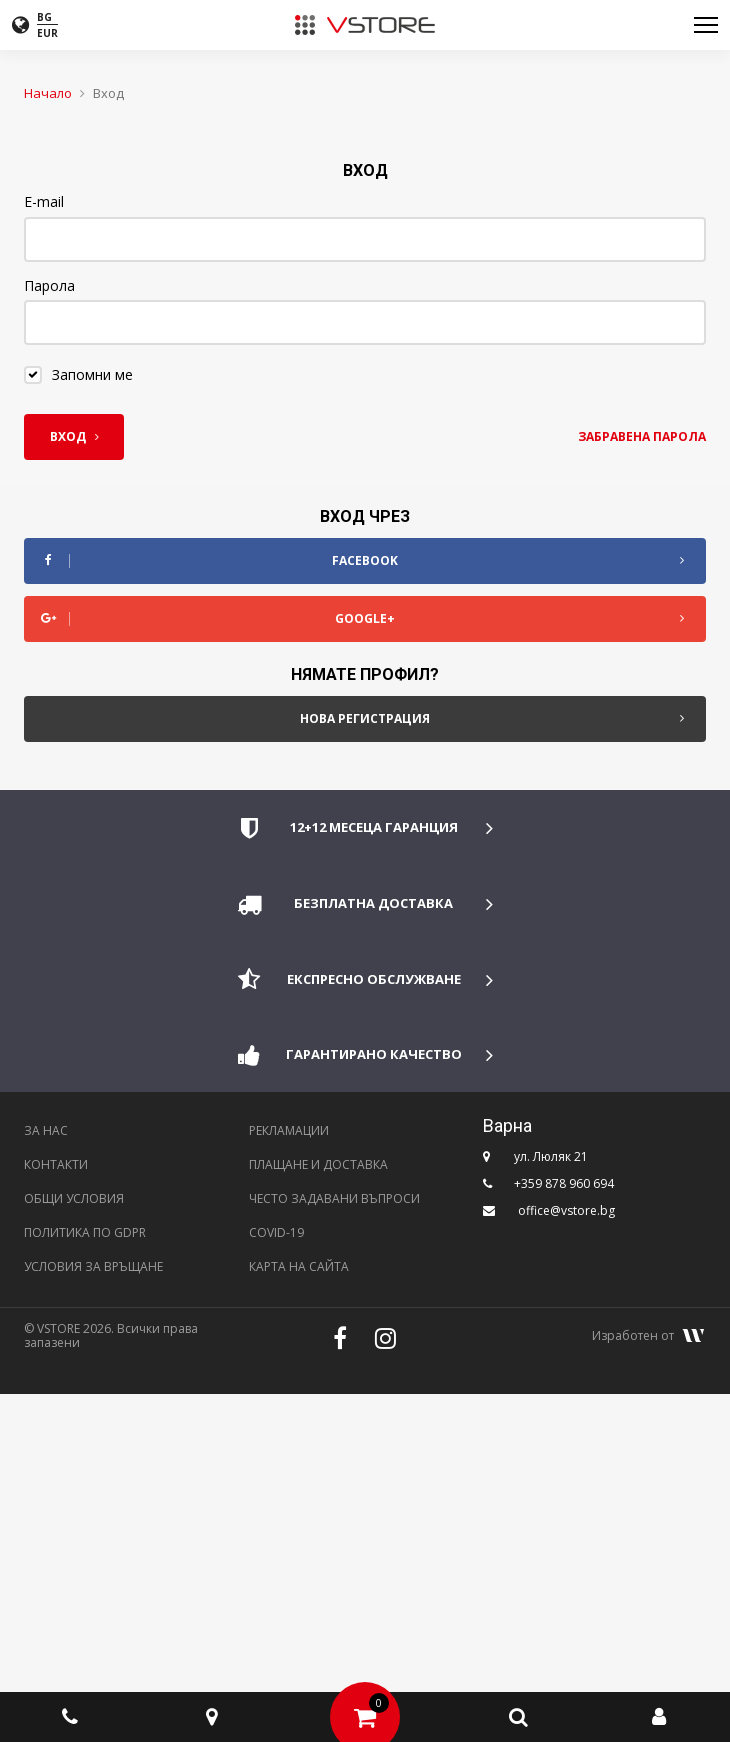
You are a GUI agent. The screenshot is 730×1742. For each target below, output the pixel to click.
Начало (48, 93)
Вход (74, 436)
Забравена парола (642, 436)
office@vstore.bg (566, 1210)
